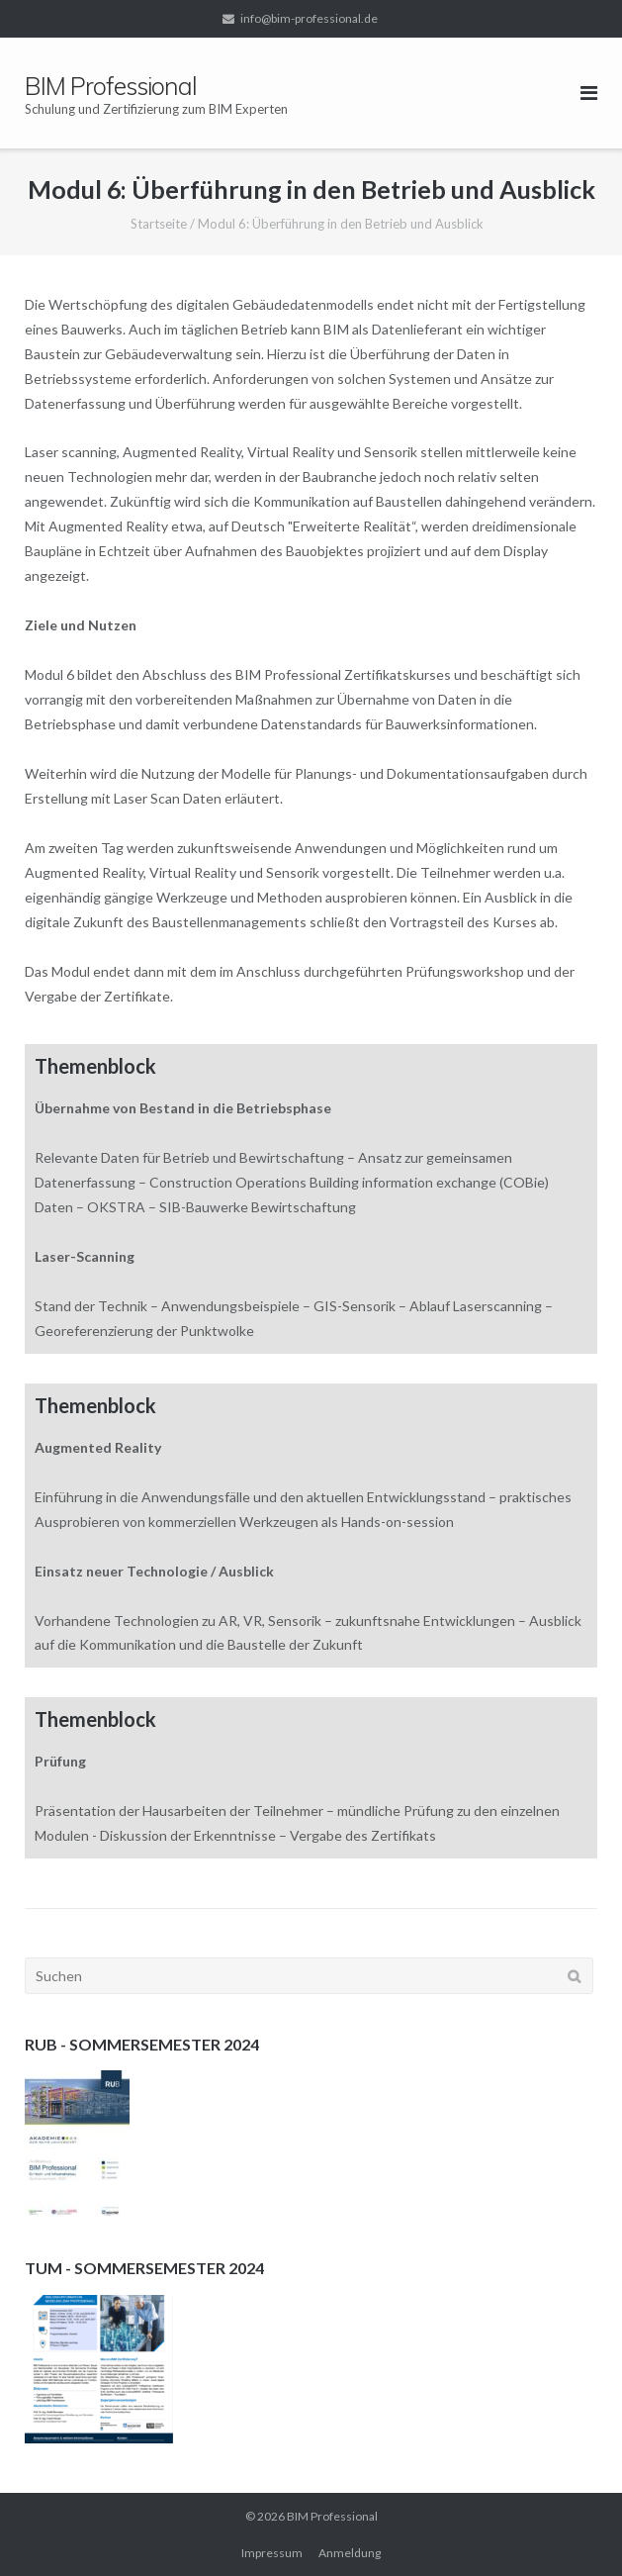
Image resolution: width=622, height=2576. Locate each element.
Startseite (159, 224)
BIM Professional (332, 2516)
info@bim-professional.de (309, 18)
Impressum (272, 2552)
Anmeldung (349, 2552)
